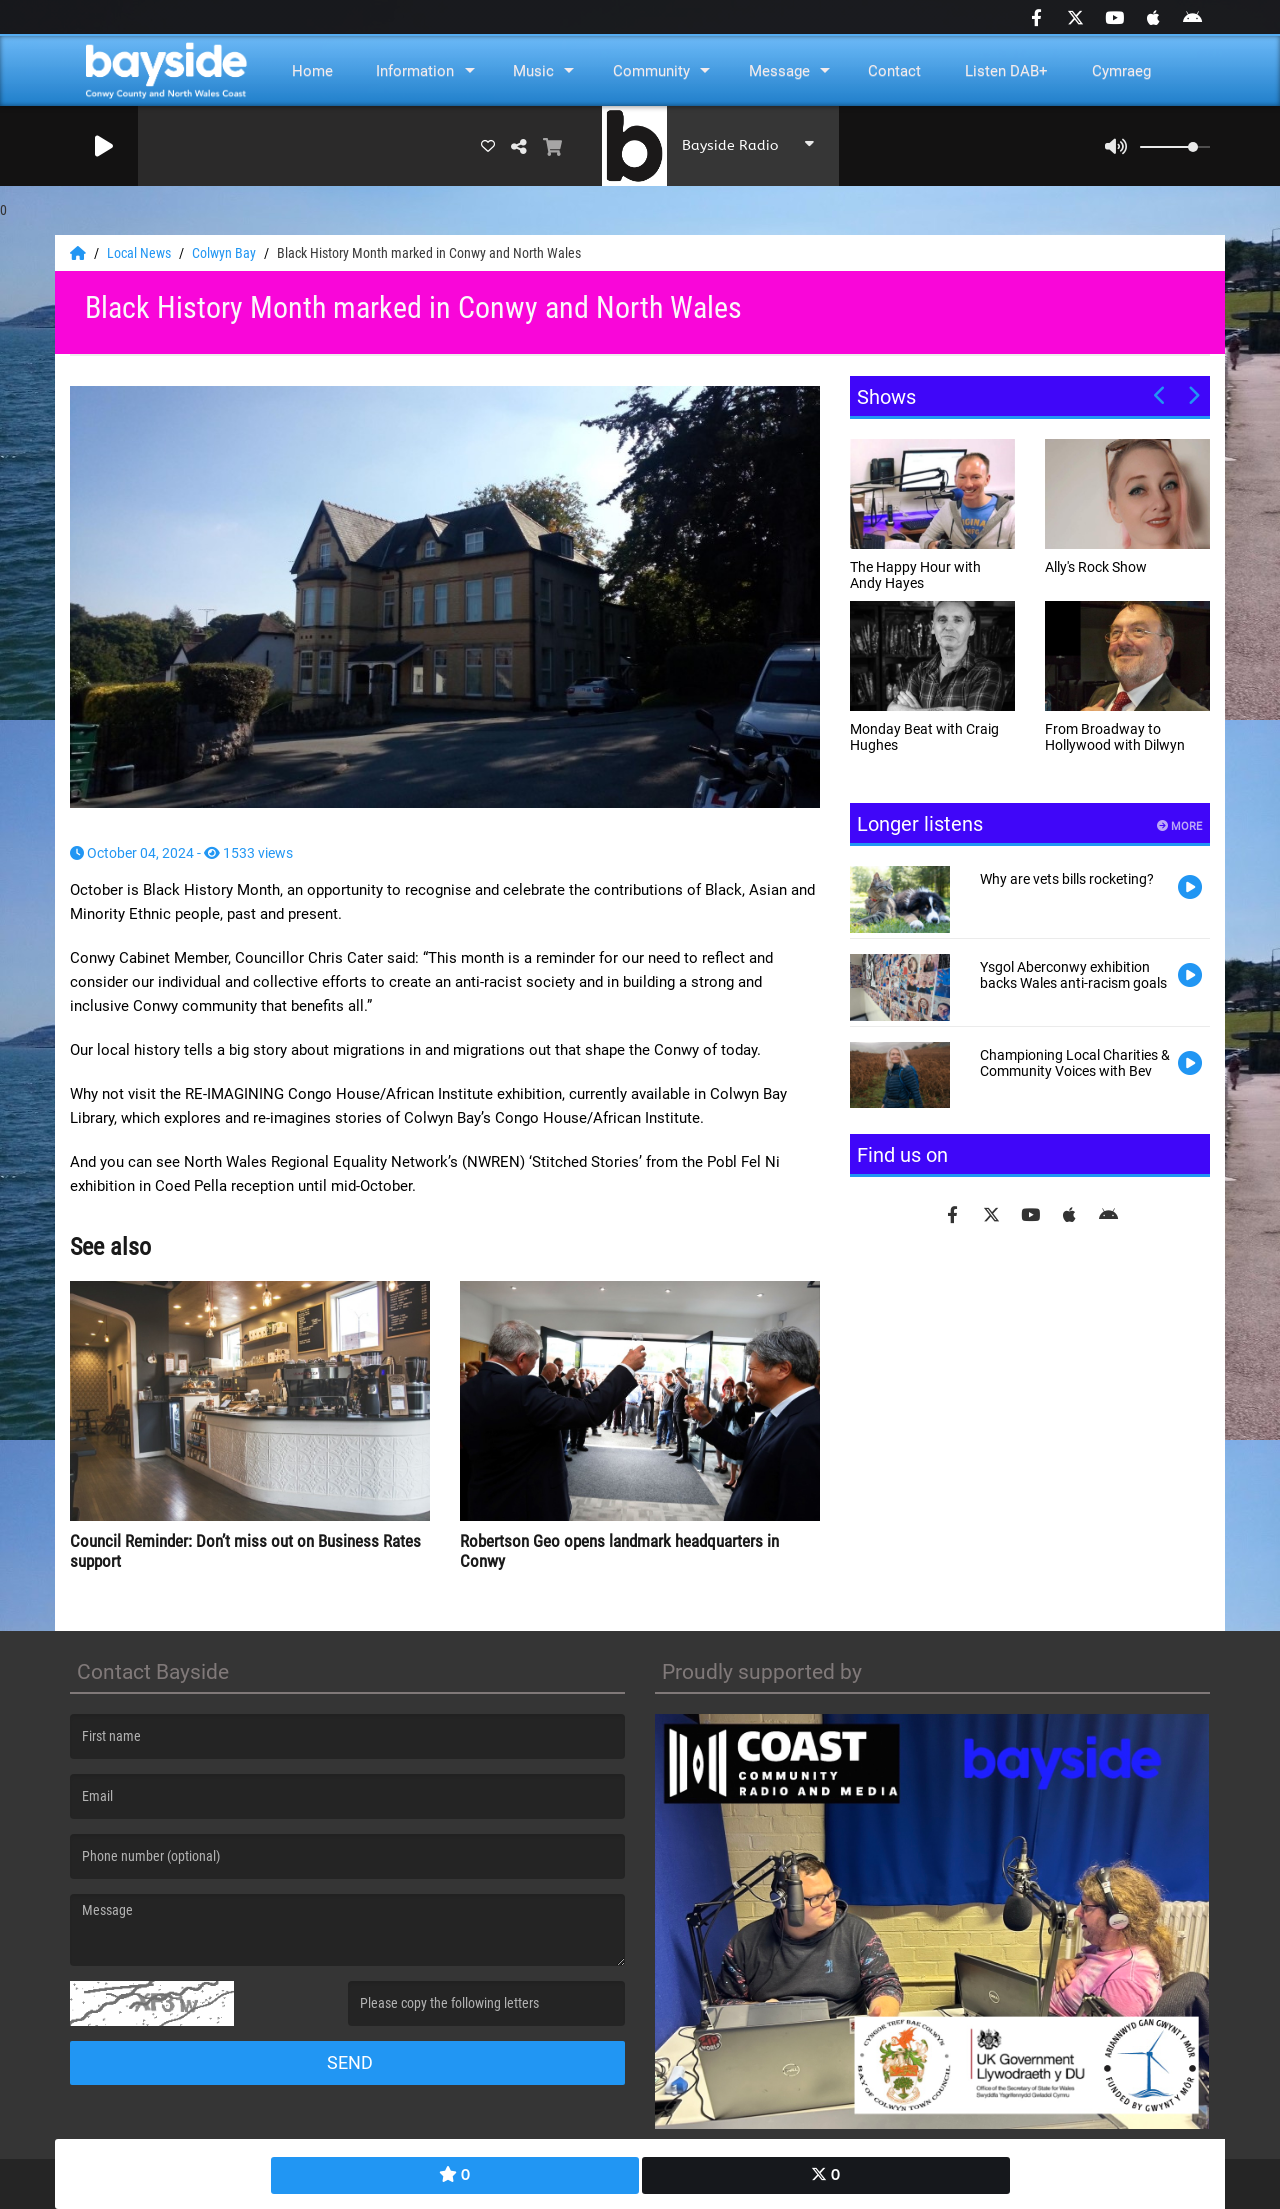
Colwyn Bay (225, 253)
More (1179, 826)
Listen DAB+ (1006, 71)
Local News (140, 253)
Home (312, 71)
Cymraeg (1121, 71)
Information (415, 71)
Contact (894, 71)
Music (533, 71)
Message (779, 71)
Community (651, 71)
